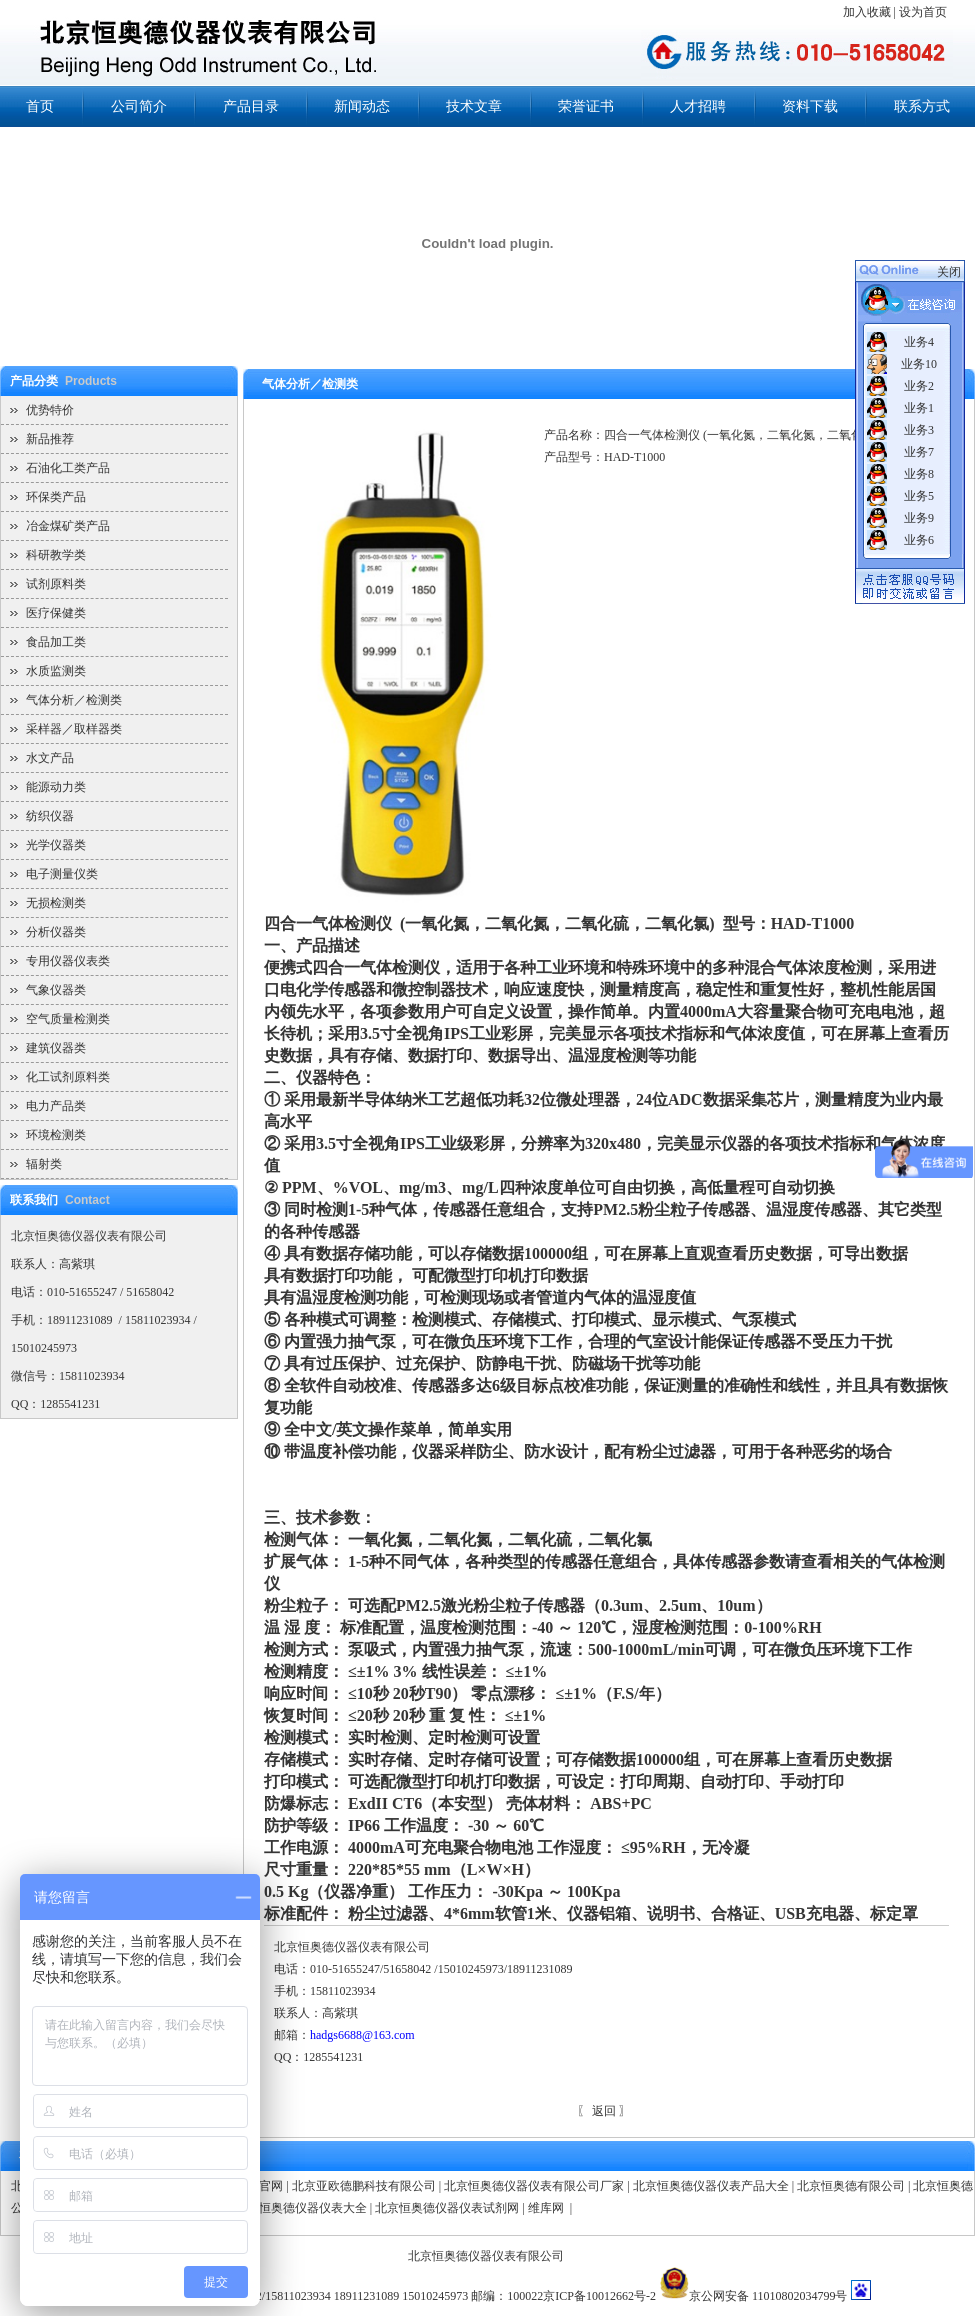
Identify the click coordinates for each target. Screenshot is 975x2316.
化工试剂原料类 (68, 1077)
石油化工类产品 (68, 468)
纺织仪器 (50, 816)
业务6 (919, 540)
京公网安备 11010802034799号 (768, 2296)
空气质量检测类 (68, 1019)
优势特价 (50, 410)
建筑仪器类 (56, 1048)
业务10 (919, 364)
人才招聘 (698, 106)
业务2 (919, 386)
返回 (604, 2111)
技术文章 (474, 106)
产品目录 (251, 106)
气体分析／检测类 (74, 700)
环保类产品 (56, 497)
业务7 (919, 452)
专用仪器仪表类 (68, 961)
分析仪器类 (56, 932)
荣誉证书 (586, 106)
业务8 (919, 474)
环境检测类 (56, 1135)
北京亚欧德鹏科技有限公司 (364, 2186)
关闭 (949, 272)
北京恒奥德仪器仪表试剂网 (447, 2208)
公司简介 (139, 106)
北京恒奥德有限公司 (851, 2186)
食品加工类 (56, 642)
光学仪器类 (56, 845)
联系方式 (922, 106)
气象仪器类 (56, 990)
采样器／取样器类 (74, 729)
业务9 (919, 518)
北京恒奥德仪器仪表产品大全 (711, 2186)
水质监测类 (56, 671)
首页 (40, 106)
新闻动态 (362, 106)
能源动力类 (56, 787)
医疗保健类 (56, 613)
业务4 (919, 342)
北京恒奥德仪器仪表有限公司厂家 (534, 2186)
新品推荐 (50, 439)
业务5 (919, 496)
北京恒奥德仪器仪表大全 (301, 2208)
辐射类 (44, 1164)
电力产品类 (56, 1106)
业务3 (919, 430)
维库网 (547, 2208)
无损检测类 (56, 903)
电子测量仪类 (62, 874)
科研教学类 (56, 555)
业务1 (919, 408)
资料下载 (810, 106)
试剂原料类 (56, 584)
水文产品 (50, 758)
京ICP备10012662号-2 (599, 2296)
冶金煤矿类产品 (68, 526)
